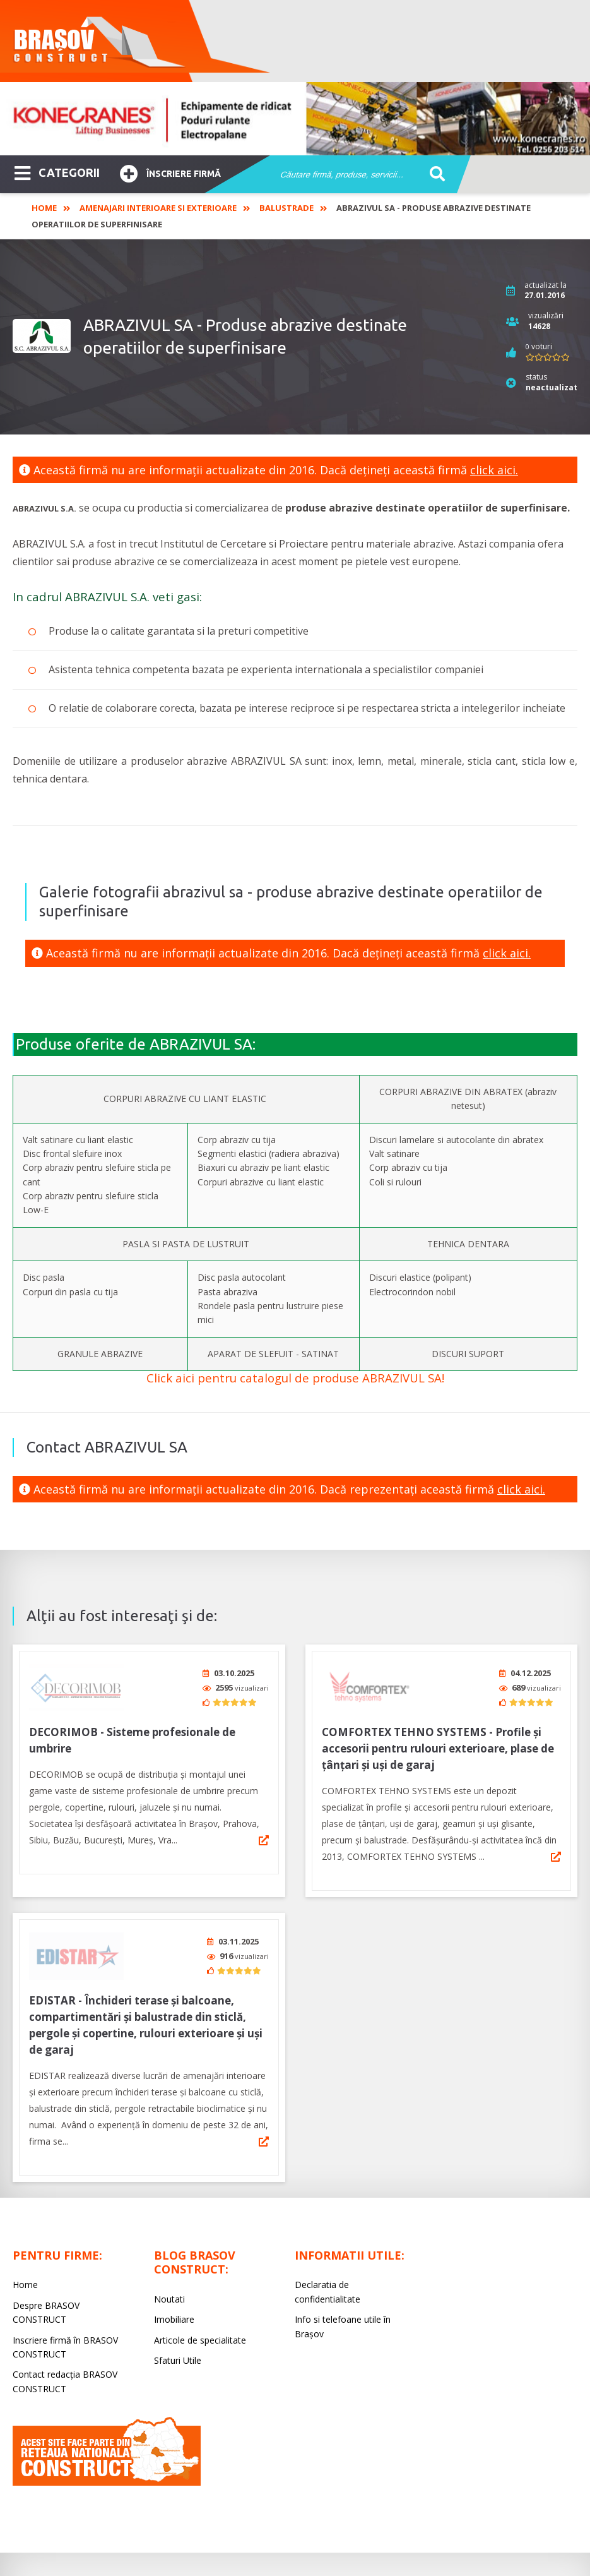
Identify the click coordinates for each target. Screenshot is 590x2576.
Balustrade (286, 207)
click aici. (494, 469)
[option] (295, 118)
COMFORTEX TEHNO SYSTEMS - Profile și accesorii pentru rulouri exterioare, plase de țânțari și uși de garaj (438, 1744)
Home (44, 207)
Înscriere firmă (170, 172)
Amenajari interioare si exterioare (158, 207)
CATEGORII (57, 171)
